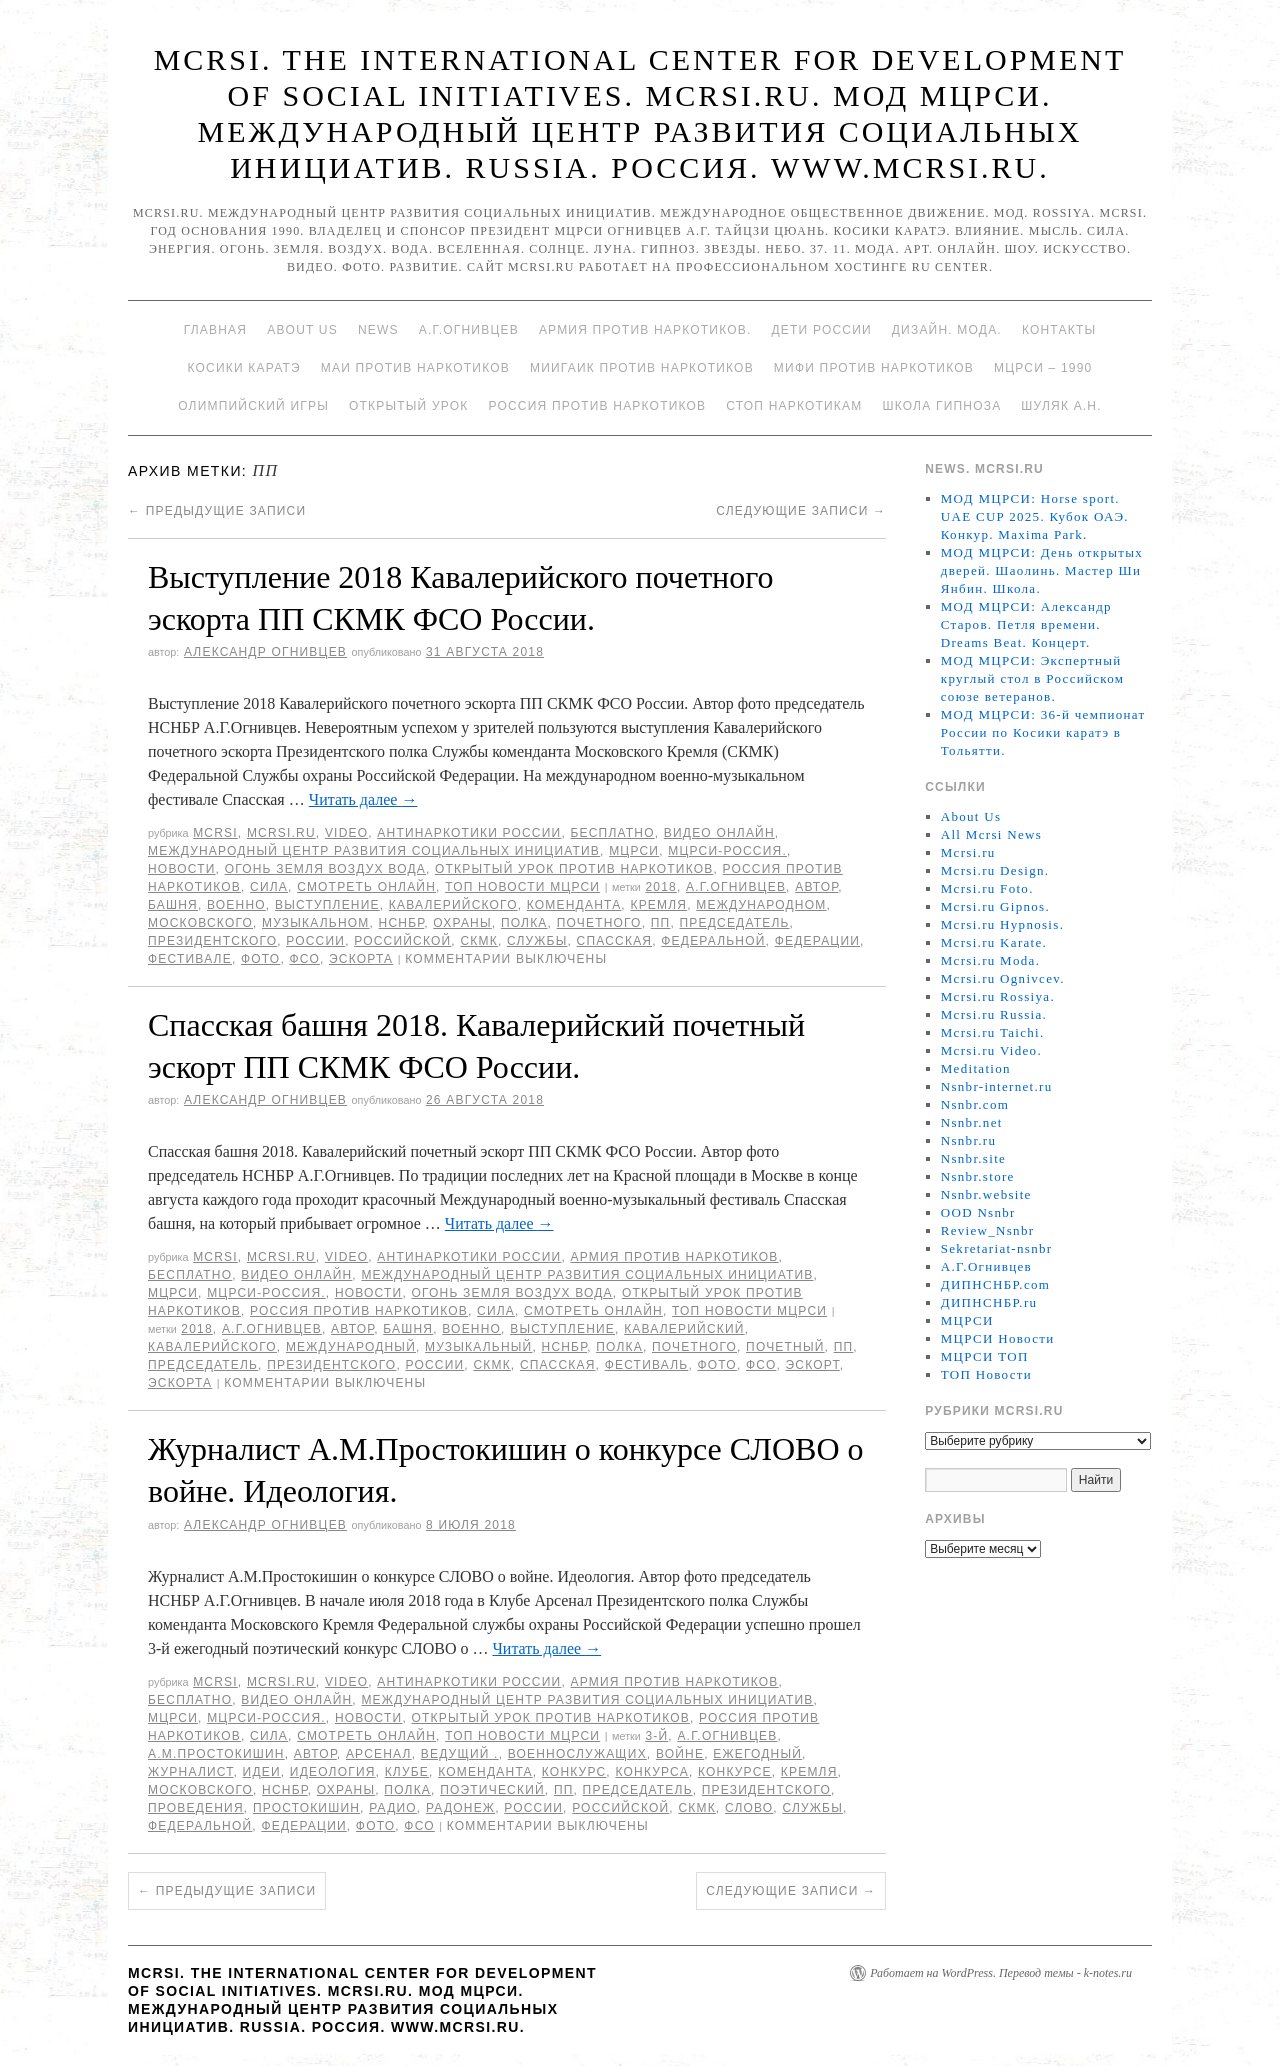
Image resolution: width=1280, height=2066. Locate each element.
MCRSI (215, 833)
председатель (734, 923)
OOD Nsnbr (978, 1212)
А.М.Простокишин (216, 1754)
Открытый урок (408, 406)
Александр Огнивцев (265, 652)
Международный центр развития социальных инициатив (374, 851)
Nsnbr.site (973, 1158)
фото (260, 959)
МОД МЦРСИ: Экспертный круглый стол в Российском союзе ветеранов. (1033, 678)
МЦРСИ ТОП (985, 1356)
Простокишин (306, 1808)
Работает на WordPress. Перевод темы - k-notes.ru (1001, 1973)
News (378, 330)
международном (761, 905)
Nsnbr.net (972, 1122)
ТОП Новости (986, 1374)
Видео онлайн (719, 833)
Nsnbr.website (986, 1194)
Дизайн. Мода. (947, 330)
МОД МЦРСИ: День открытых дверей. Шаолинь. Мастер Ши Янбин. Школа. (1042, 570)
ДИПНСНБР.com (995, 1284)
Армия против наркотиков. (645, 330)
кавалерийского (453, 905)
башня (173, 905)
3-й (656, 1736)
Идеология (333, 1772)
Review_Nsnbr (988, 1230)
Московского (200, 923)
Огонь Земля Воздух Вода (325, 869)
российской (402, 941)
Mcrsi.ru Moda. (990, 960)
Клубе (407, 1772)
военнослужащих (577, 1754)
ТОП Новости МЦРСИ (522, 887)
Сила (269, 887)
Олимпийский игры (253, 406)
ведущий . (460, 1754)
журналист (190, 1772)
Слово (749, 1808)
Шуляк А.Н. (1061, 406)
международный (351, 1347)
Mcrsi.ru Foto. (987, 888)
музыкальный (478, 1347)
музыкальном (315, 923)
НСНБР (402, 923)
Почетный (785, 1347)
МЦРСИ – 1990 (1043, 368)
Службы (537, 941)
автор (816, 887)
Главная (215, 330)
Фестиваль (647, 1365)
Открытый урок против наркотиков (574, 869)
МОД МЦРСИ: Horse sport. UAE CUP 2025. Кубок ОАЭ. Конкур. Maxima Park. (1035, 516)
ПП (661, 923)
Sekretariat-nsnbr (997, 1248)
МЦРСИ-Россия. (727, 851)
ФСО (304, 959)
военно (236, 905)
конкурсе (735, 1772)
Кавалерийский (684, 1329)
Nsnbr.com (975, 1104)
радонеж (460, 1808)
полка (524, 923)
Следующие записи (801, 511)
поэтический (492, 1790)
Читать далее (363, 799)
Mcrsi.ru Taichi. (993, 1032)
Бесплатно (612, 833)
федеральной (713, 941)
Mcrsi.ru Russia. (994, 1014)
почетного (599, 923)
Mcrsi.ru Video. (991, 1050)
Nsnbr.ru (969, 1140)
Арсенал (379, 1754)
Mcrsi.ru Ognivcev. (1003, 978)
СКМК (478, 941)
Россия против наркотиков (597, 406)
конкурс (574, 1772)
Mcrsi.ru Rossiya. (998, 996)
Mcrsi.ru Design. (995, 870)
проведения (196, 1808)
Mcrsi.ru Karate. (994, 942)
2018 (661, 887)
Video (346, 833)
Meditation (976, 1068)
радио (393, 1808)
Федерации (817, 941)
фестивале (190, 959)
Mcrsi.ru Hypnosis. (1002, 924)
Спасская (615, 941)
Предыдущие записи (217, 511)
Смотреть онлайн (366, 887)
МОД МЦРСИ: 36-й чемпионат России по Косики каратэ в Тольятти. (1043, 732)
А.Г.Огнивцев (469, 330)
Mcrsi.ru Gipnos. (995, 906)
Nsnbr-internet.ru (997, 1086)
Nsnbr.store (978, 1176)
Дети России (822, 330)
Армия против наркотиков (674, 1257)
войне (680, 1754)
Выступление (327, 905)
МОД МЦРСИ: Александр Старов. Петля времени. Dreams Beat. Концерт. (1026, 624)
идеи (262, 1772)
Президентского (212, 941)
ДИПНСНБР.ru (989, 1302)
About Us (302, 330)
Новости (182, 869)
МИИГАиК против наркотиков (642, 368)
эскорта (361, 959)
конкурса (651, 1772)
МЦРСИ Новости (998, 1338)
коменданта (574, 905)
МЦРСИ (634, 851)
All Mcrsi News (991, 834)
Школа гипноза (941, 406)
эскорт (813, 1365)
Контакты (1059, 330)
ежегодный (757, 1754)
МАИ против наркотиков (415, 368)
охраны (462, 923)
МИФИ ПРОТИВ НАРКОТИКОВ (874, 368)
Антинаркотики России (469, 833)
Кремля (658, 905)
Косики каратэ (244, 368)
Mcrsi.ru (281, 833)
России (315, 941)
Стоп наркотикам (794, 406)
